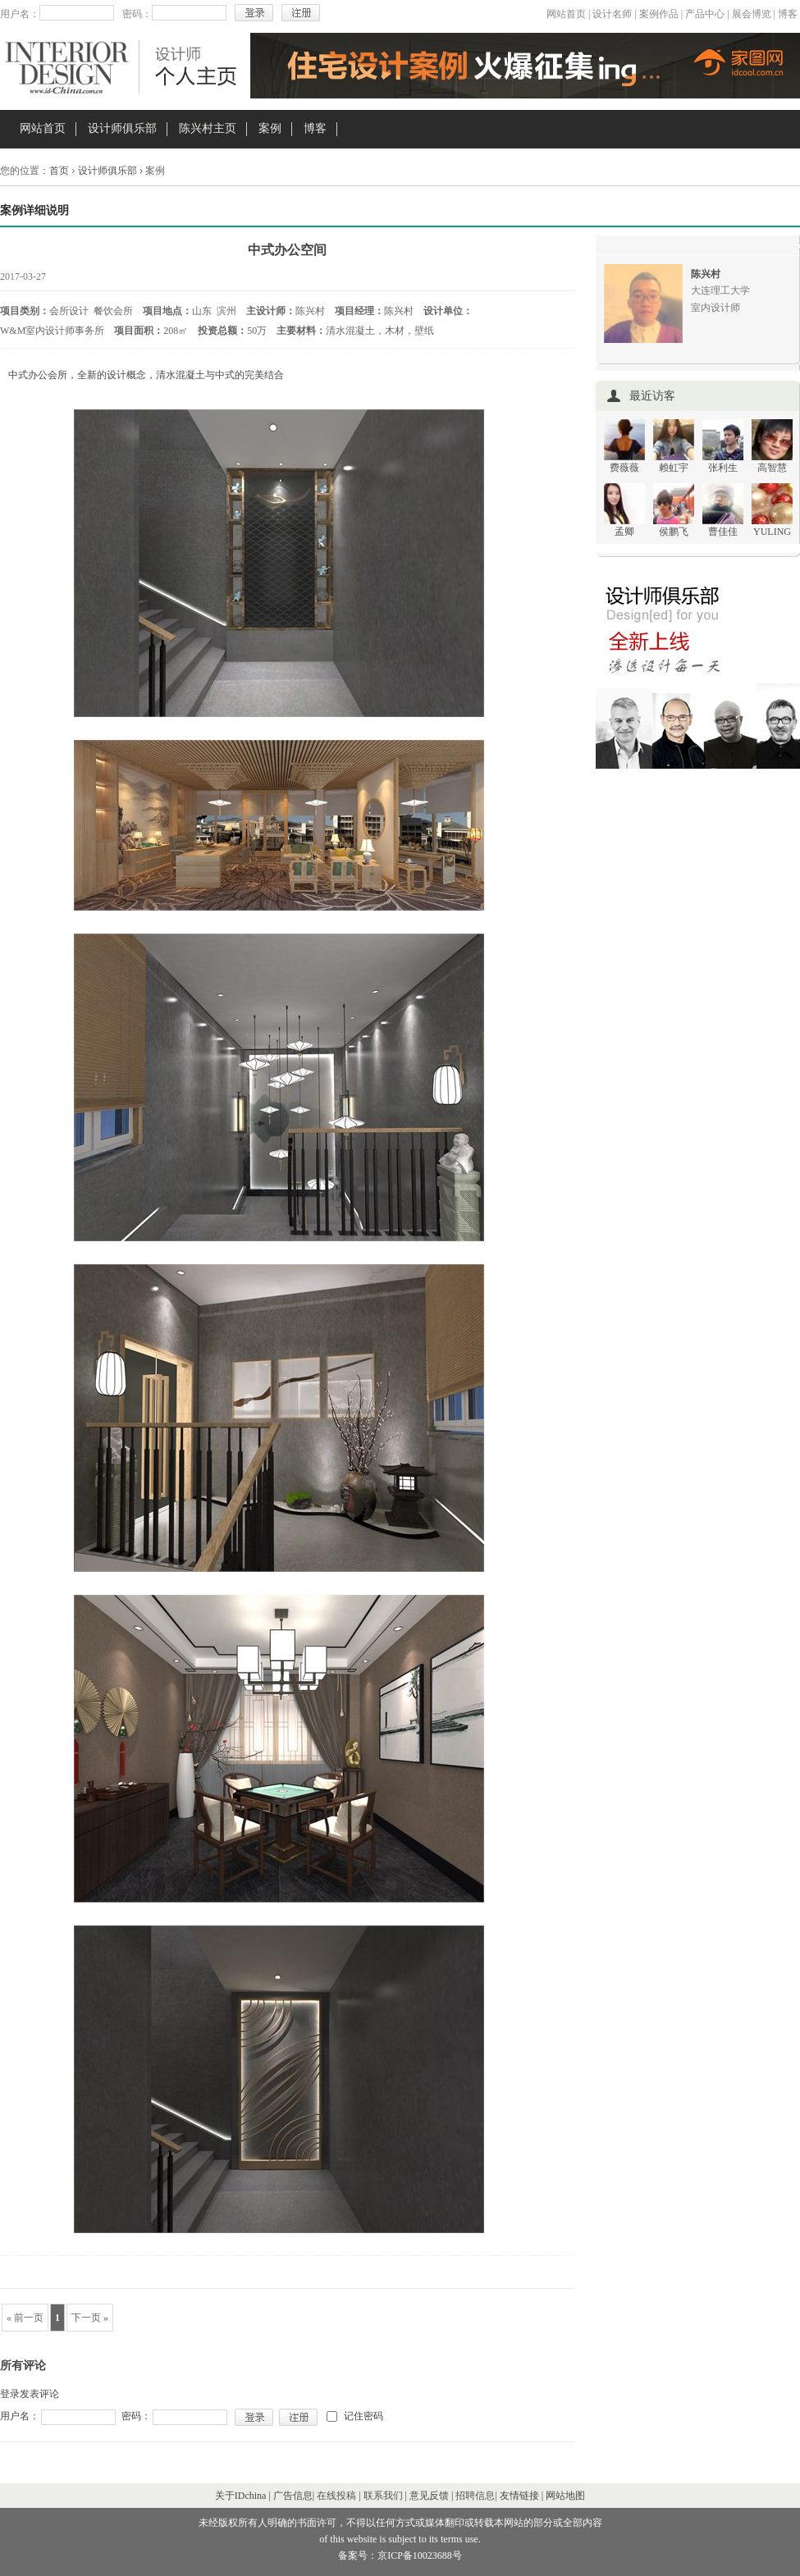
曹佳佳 (723, 531)
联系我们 (383, 2495)
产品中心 (705, 14)
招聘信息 (475, 2495)
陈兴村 (705, 274)
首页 (59, 170)
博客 (788, 14)
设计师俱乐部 (122, 128)
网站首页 (566, 14)
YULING (772, 531)
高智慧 (772, 467)
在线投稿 (336, 2495)
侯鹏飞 (673, 531)
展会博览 (751, 14)
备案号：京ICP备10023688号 (400, 2555)
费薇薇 (624, 467)
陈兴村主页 (207, 128)
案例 (269, 128)
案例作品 (659, 14)
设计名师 (612, 14)
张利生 (723, 467)
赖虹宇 (673, 467)
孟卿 (624, 531)
